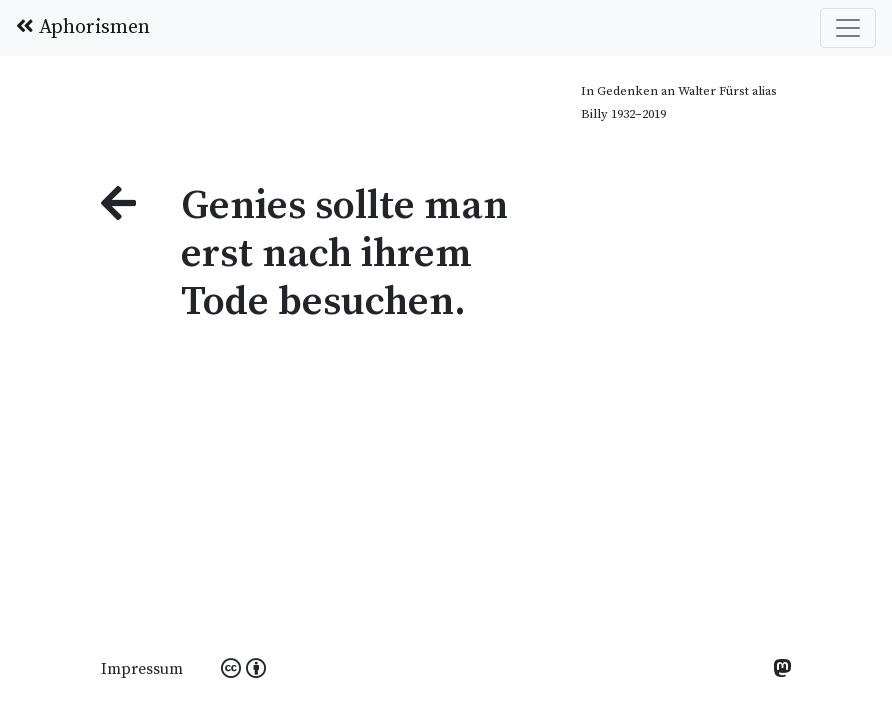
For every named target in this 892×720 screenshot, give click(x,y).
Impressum (142, 669)
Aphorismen (83, 27)
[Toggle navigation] (848, 28)
